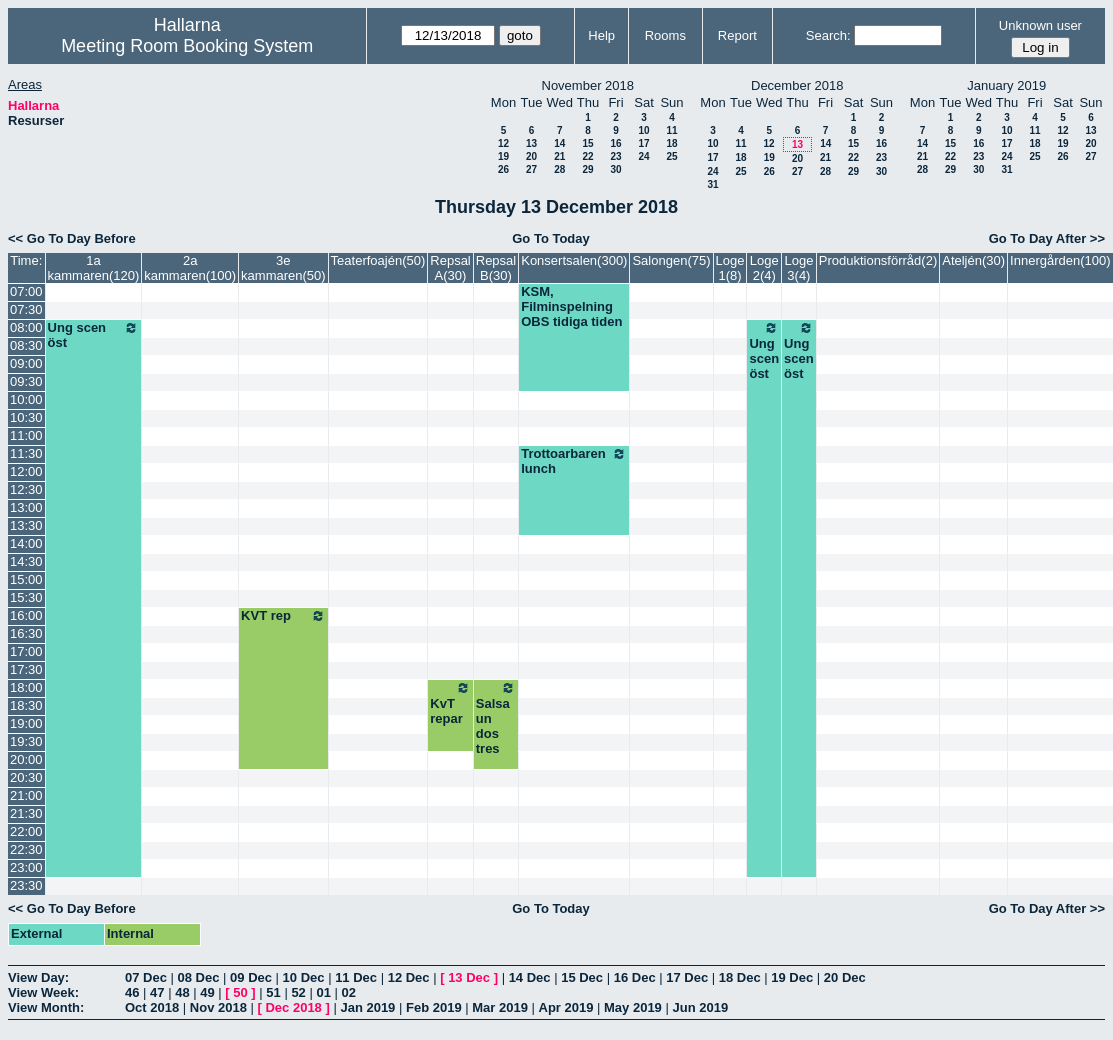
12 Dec (409, 977)
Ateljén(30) (973, 260)
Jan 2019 (367, 1007)
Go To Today (551, 238)
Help (601, 35)
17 (643, 143)
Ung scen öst (94, 335)
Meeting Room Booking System (187, 46)
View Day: (38, 977)
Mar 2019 (500, 1007)
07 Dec (146, 977)
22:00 (26, 831)
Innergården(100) (1060, 260)
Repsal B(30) (496, 268)
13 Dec (469, 977)
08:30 (26, 345)
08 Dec (199, 977)
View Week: (43, 992)
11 (671, 130)
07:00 (26, 291)
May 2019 (633, 1007)
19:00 (26, 723)
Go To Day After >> (1047, 238)
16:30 (26, 633)
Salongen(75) (671, 260)
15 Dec (582, 977)
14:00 (26, 543)
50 (240, 992)
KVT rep (283, 616)
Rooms (665, 35)
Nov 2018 (218, 1007)
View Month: (46, 1007)
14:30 (26, 561)
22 (587, 156)
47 (157, 992)
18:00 (26, 687)
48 (182, 992)
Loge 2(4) (764, 268)
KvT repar (450, 703)
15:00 (26, 579)
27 (531, 169)
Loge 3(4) (798, 268)
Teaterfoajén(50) (378, 260)
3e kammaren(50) (283, 268)
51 (273, 992)
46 (132, 992)
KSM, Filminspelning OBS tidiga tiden (571, 306)
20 (531, 156)
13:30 (26, 525)
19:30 (26, 741)
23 (615, 156)
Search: (828, 35)
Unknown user (1040, 25)
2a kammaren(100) (190, 268)
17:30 (26, 669)
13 (531, 143)
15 (587, 143)
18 (671, 143)
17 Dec (687, 977)
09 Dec (251, 977)
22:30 (26, 849)
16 (615, 143)
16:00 (26, 615)
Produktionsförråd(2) (878, 260)
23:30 (26, 885)
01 (323, 992)
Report (737, 35)
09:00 (26, 363)
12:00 (26, 471)
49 (207, 992)
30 (615, 169)
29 (587, 169)
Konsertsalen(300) (574, 260)
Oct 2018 (152, 1007)
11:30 (26, 453)
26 (503, 169)
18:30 (26, 705)
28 (559, 169)
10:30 (26, 417)
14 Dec (530, 977)
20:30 (26, 777)
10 (643, 130)
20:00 (26, 759)
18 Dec (740, 977)
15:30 (26, 597)
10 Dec (304, 977)
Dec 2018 (293, 1007)
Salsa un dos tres (496, 718)
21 (559, 156)
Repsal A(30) (450, 268)
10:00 (26, 399)
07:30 (26, 309)
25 (671, 156)
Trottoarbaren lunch (574, 461)
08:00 (26, 327)
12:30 (26, 489)
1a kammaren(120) (94, 268)
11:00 (26, 435)
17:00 (26, 651)
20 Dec (845, 977)
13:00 (26, 507)
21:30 (26, 813)
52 (298, 992)
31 (712, 184)
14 (559, 143)
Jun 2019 (700, 1007)
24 (643, 156)
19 (503, 156)
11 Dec (356, 977)
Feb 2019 (434, 1007)
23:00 (26, 867)
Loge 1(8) (730, 268)
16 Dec (635, 977)
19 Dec (792, 977)
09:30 (26, 381)
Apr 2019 (566, 1007)
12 (503, 143)
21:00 (26, 795)
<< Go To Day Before (72, 238)
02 (349, 992)
